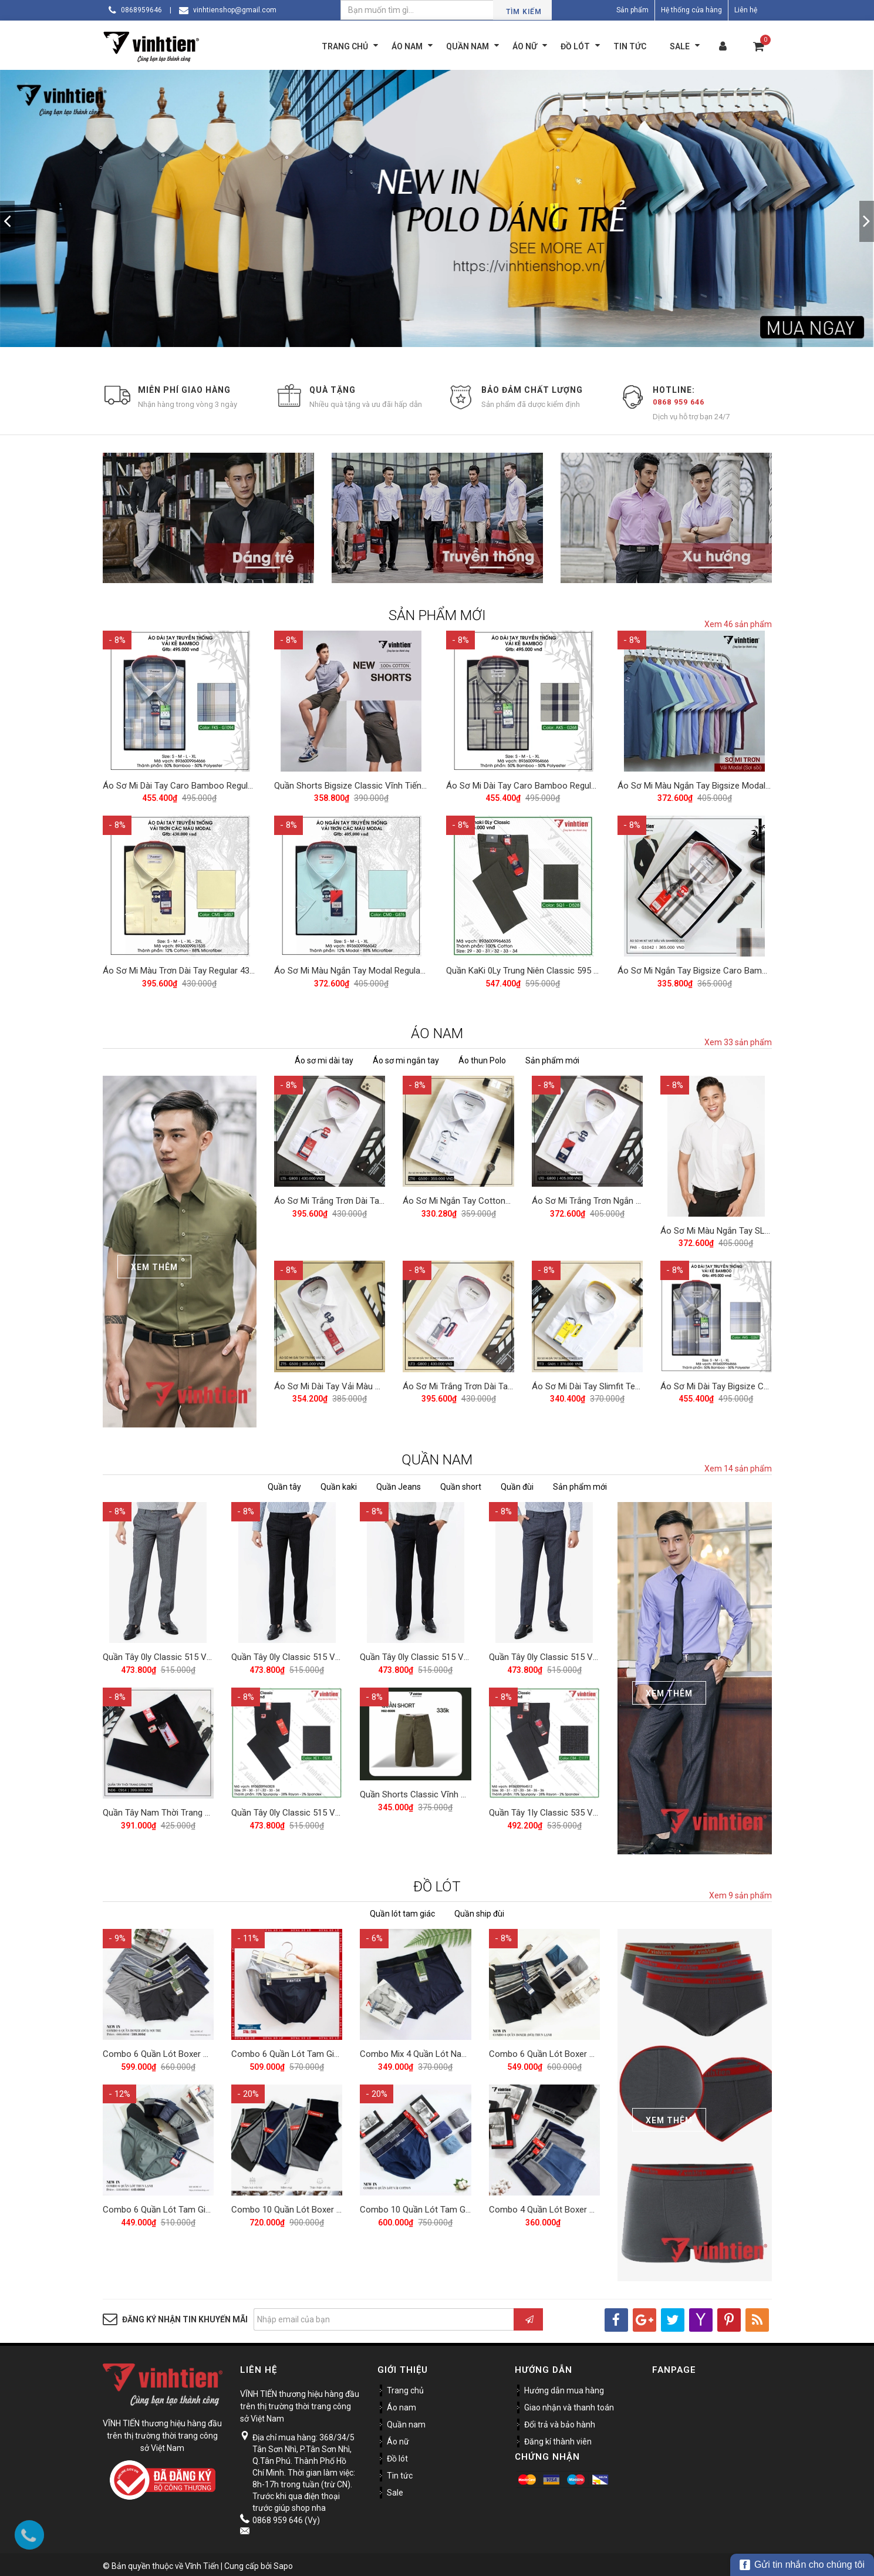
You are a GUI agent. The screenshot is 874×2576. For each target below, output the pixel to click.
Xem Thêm (154, 1263)
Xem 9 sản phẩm (740, 1892)
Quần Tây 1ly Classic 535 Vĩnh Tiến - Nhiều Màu (580, 1805)
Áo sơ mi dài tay (324, 1057)
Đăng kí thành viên (558, 2438)
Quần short (460, 1484)
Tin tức (400, 2472)
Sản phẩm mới (552, 1057)
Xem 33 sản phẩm (738, 1038)
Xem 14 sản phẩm (738, 1465)
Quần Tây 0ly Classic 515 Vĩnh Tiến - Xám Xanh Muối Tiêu (600, 1652)
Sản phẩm (632, 10)
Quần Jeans (398, 1484)
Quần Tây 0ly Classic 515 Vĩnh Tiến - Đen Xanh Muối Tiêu (341, 1652)
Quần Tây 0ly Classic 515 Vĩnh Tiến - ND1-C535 (322, 1805)
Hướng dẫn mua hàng (564, 2387)
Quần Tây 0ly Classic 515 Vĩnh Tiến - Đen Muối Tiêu (459, 1652)
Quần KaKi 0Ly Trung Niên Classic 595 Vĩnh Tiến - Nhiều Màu (562, 967)
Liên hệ (745, 10)
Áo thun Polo (482, 1057)
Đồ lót (397, 2455)
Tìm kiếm (524, 12)
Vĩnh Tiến (202, 2562)
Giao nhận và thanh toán (569, 2404)
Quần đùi (517, 1484)
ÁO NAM (437, 1030)
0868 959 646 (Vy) (286, 2516)
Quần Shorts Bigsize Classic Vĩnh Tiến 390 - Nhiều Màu (380, 784)
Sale (395, 2489)
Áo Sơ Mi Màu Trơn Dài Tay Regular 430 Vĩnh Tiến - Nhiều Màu (222, 967)
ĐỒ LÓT (437, 1883)
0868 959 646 (678, 402)
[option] (437, 208)
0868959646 (141, 10)
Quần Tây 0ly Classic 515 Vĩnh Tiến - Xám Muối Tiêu (203, 1652)
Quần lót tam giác (402, 1910)
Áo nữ (398, 2438)
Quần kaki (338, 1484)
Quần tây (284, 1484)
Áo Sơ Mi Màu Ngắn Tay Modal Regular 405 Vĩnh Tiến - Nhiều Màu (400, 967)
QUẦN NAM (437, 1457)
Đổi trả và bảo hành (559, 2421)
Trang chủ (405, 2387)
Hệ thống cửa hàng (691, 10)
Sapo (283, 2562)
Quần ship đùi (479, 1910)
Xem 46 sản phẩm (738, 624)
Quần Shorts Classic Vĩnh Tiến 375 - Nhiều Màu (451, 1788)
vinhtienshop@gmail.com (234, 10)
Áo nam (401, 2404)
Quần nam (406, 2421)
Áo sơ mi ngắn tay (406, 1057)
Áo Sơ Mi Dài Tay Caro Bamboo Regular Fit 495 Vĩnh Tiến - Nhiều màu (237, 784)
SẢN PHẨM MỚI (437, 615)
